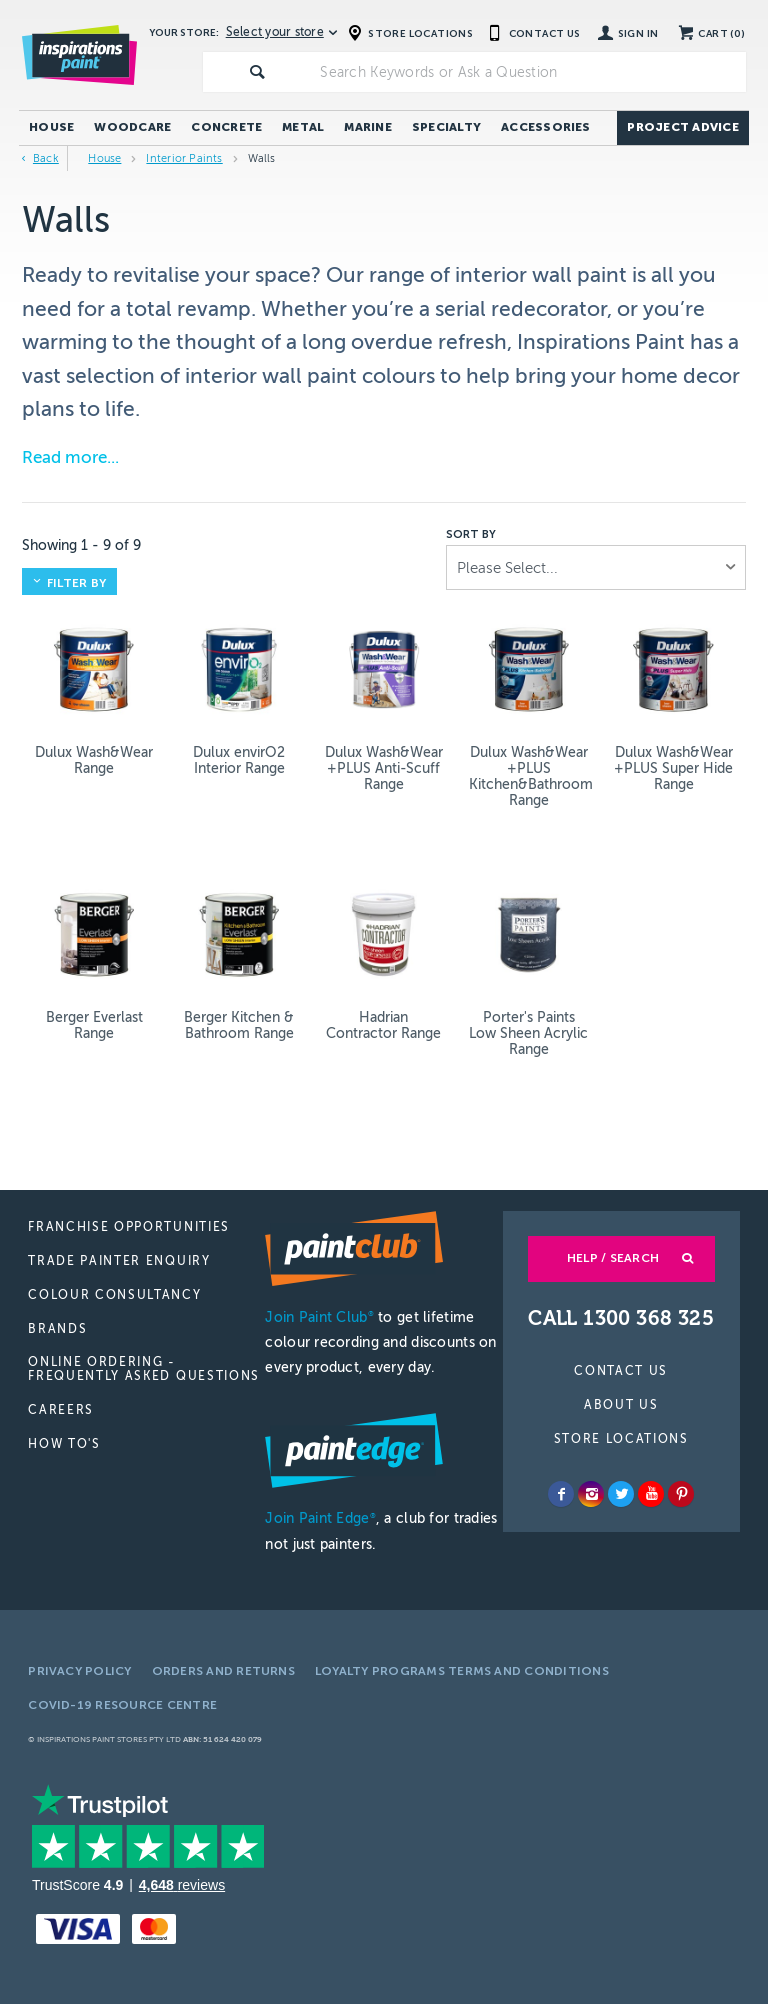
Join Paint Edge (320, 1518)
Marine (367, 127)
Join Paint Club (319, 1317)
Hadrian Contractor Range (383, 1025)
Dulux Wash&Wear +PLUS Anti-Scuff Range (384, 768)
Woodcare (132, 127)
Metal (303, 127)
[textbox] (528, 72)
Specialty (446, 127)
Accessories (546, 127)
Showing (81, 545)
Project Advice (682, 127)
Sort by (471, 535)
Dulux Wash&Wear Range (94, 760)
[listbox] (596, 567)
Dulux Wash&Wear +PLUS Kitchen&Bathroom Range (529, 776)
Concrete (226, 127)
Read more (64, 457)
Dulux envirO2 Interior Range (239, 760)
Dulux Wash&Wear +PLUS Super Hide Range (673, 768)
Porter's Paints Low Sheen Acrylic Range (528, 1033)
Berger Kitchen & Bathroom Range (239, 1025)
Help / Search (613, 1258)
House (51, 127)
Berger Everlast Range (94, 1025)
